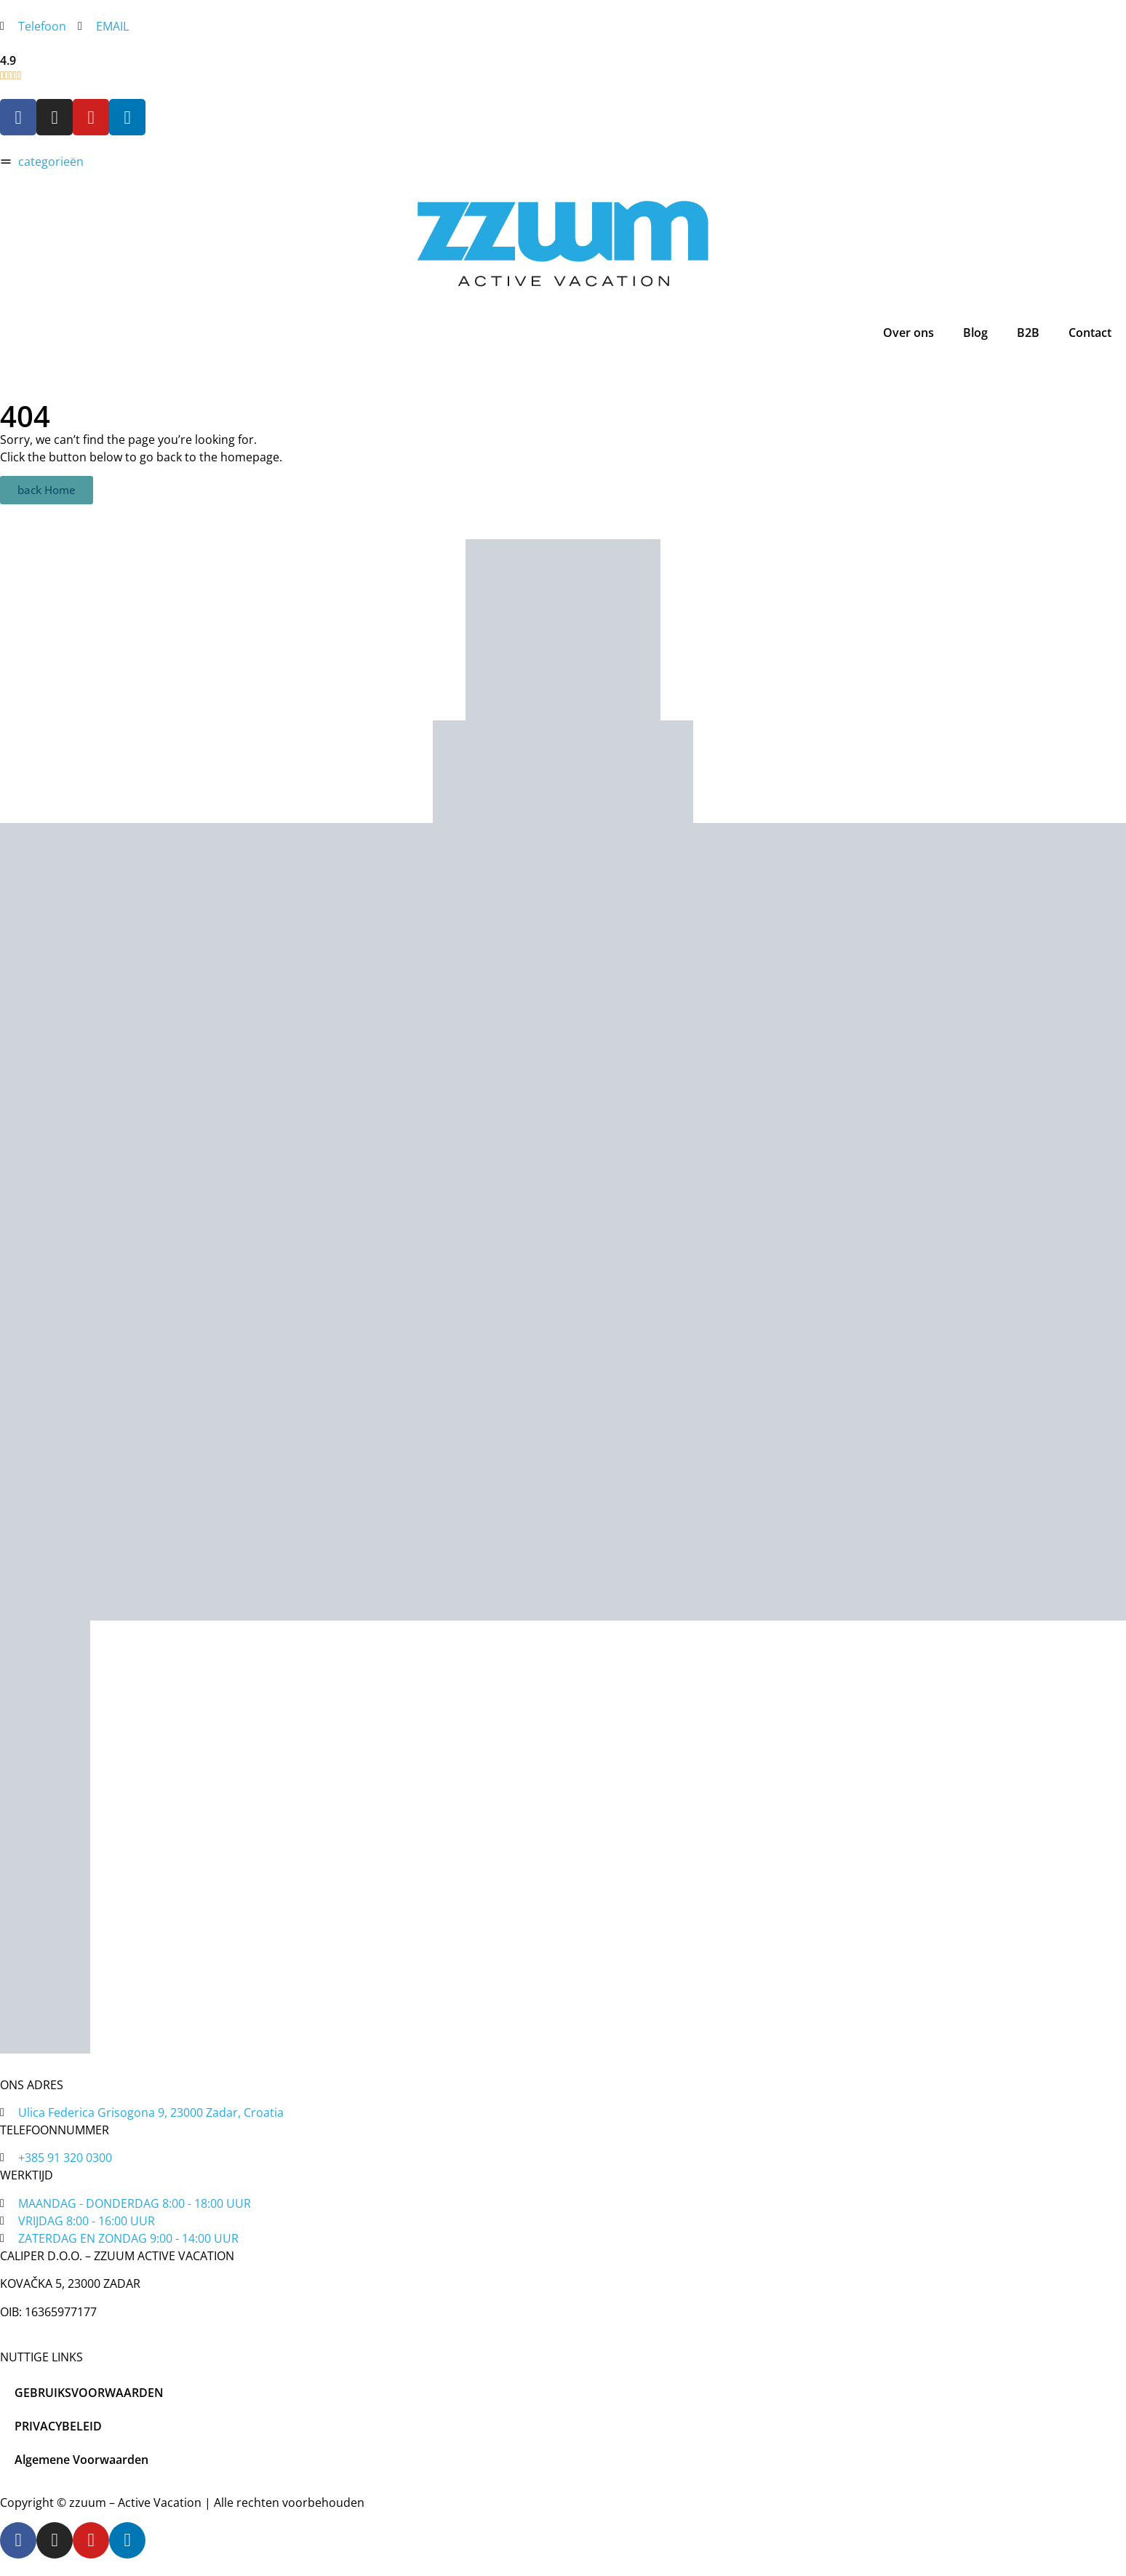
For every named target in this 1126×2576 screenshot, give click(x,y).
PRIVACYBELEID (58, 2426)
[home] (563, 243)
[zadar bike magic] (563, 629)
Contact (1090, 333)
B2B (1028, 333)
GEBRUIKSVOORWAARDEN (89, 2393)
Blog (975, 333)
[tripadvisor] (563, 771)
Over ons (908, 333)
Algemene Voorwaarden (81, 2460)
